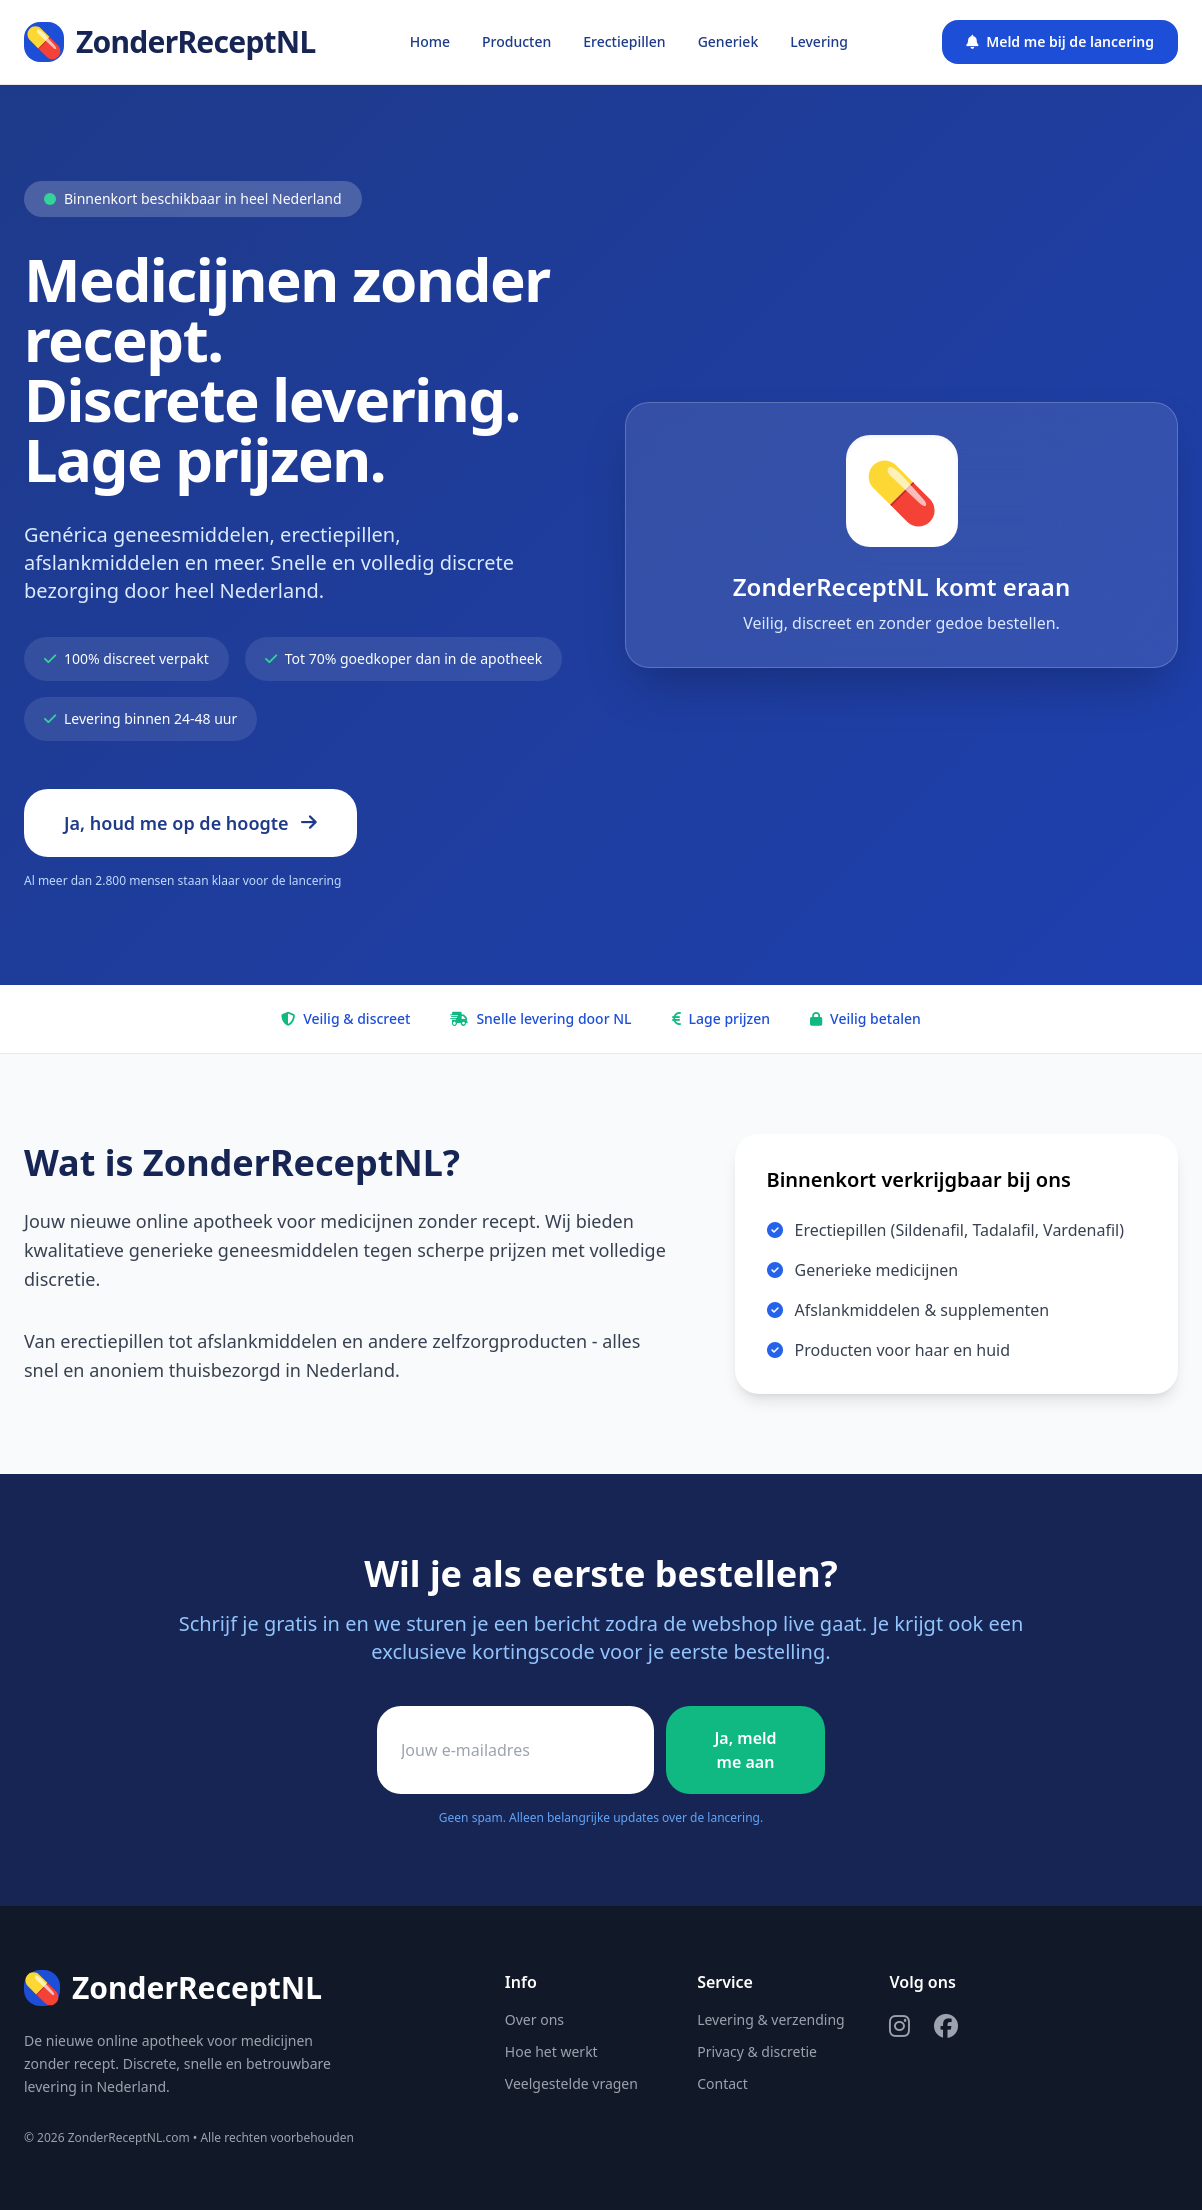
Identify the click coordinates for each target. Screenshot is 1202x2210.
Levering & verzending (771, 2019)
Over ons (534, 2019)
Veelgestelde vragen (571, 2083)
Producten (516, 41)
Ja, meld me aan (745, 1750)
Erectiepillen (624, 41)
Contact (722, 2083)
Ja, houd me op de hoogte (190, 823)
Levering (819, 41)
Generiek (728, 41)
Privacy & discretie (757, 2051)
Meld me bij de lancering (1060, 41)
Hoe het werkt (551, 2051)
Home (430, 41)
